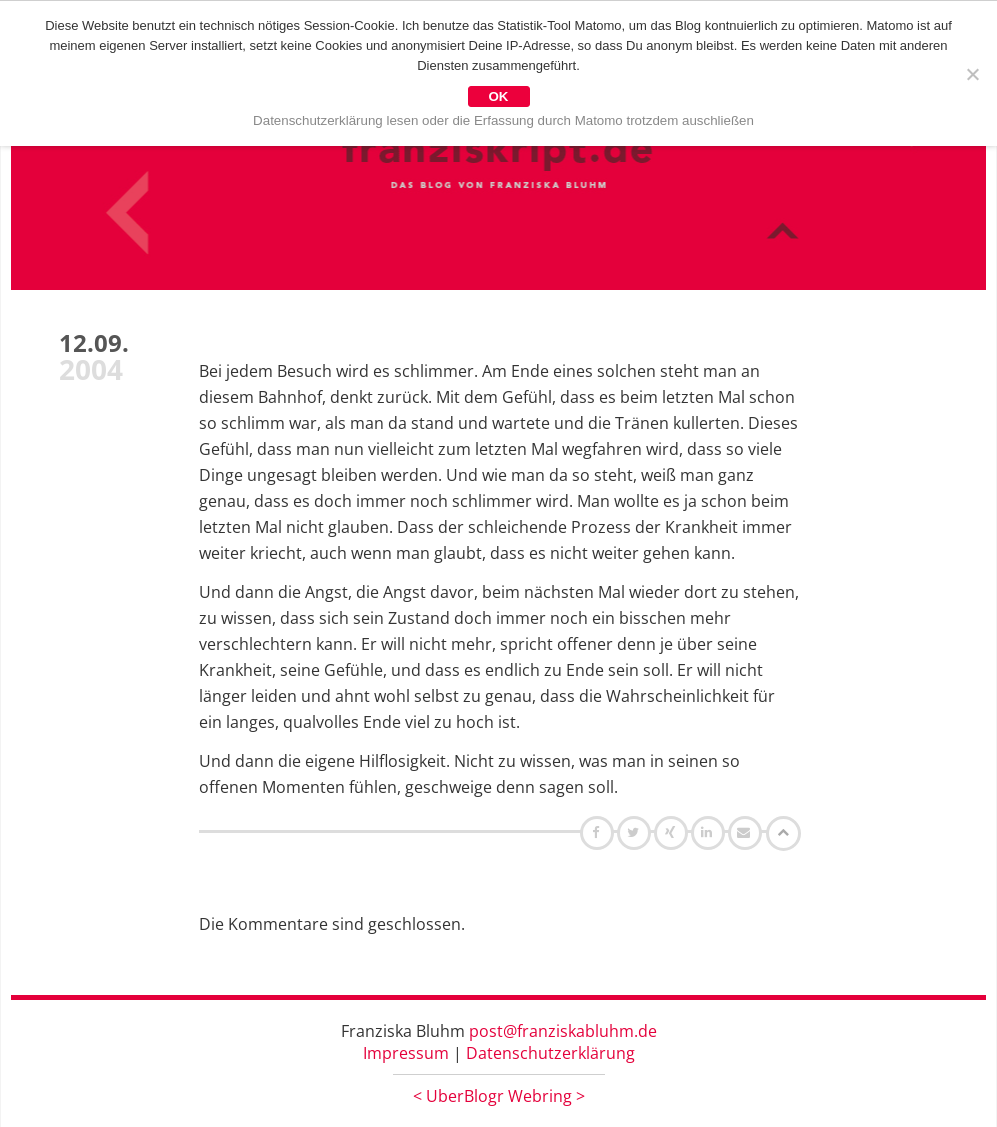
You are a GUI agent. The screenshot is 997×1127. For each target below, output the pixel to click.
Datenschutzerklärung (550, 1053)
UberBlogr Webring (499, 1096)
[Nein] (972, 74)
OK (499, 96)
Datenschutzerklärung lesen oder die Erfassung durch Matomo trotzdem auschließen (503, 120)
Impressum (406, 1053)
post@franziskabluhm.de (563, 1031)
